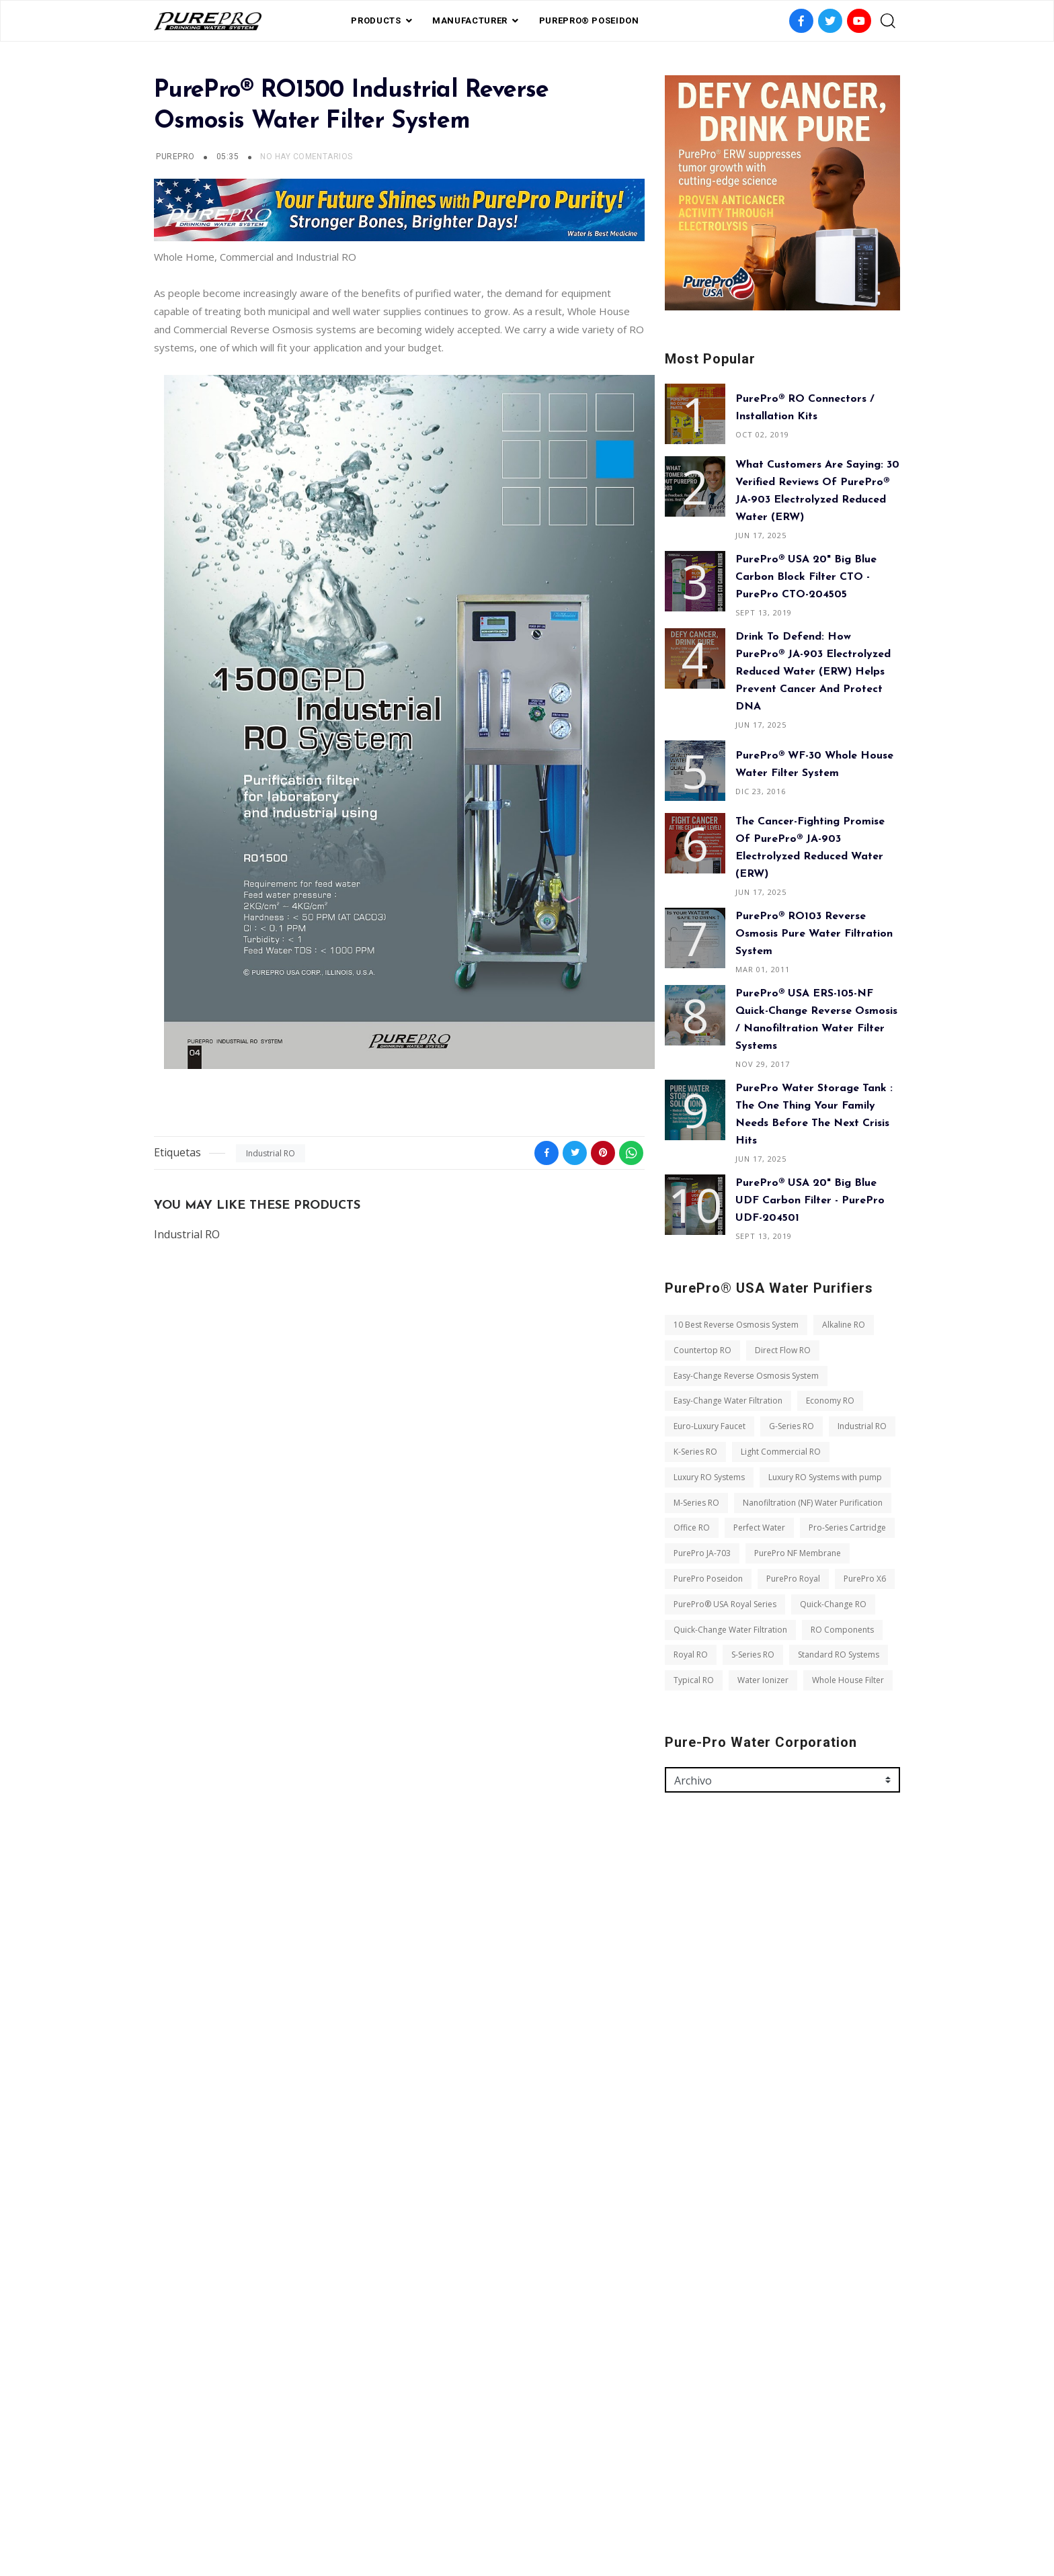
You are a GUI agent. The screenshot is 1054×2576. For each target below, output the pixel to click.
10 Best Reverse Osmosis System (736, 1324)
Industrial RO (270, 1153)
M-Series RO (696, 1502)
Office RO (692, 1527)
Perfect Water (759, 1527)
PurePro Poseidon (708, 1578)
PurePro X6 (865, 1578)
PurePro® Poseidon (589, 20)
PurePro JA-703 (702, 1553)
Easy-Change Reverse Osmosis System (746, 1375)
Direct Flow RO (783, 1350)
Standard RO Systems (838, 1654)
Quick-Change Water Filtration (730, 1629)
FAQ (462, 2503)
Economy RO (830, 1400)
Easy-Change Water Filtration (728, 1400)
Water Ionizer (762, 1680)
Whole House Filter (848, 1680)
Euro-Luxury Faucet (709, 1426)
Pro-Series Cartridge (847, 1527)
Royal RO (691, 1654)
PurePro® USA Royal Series (725, 1604)
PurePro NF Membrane (797, 1553)
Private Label (515, 2503)
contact (580, 2503)
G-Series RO (791, 1426)
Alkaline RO (843, 1324)
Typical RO (694, 1680)
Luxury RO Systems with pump (825, 1477)
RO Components (842, 1629)
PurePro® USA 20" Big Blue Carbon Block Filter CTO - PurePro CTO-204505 (806, 577)
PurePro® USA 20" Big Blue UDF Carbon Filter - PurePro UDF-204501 (810, 1200)
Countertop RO (702, 1350)
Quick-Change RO (833, 1604)
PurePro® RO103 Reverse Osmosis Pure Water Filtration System (814, 934)
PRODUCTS (376, 20)
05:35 (228, 156)
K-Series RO (695, 1451)
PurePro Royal (793, 1578)
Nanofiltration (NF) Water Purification (813, 1502)
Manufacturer (470, 20)
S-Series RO (752, 1654)
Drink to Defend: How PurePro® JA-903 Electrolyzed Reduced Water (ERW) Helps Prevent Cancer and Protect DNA (813, 672)
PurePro (175, 156)
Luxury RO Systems (709, 1477)
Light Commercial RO (781, 1451)
